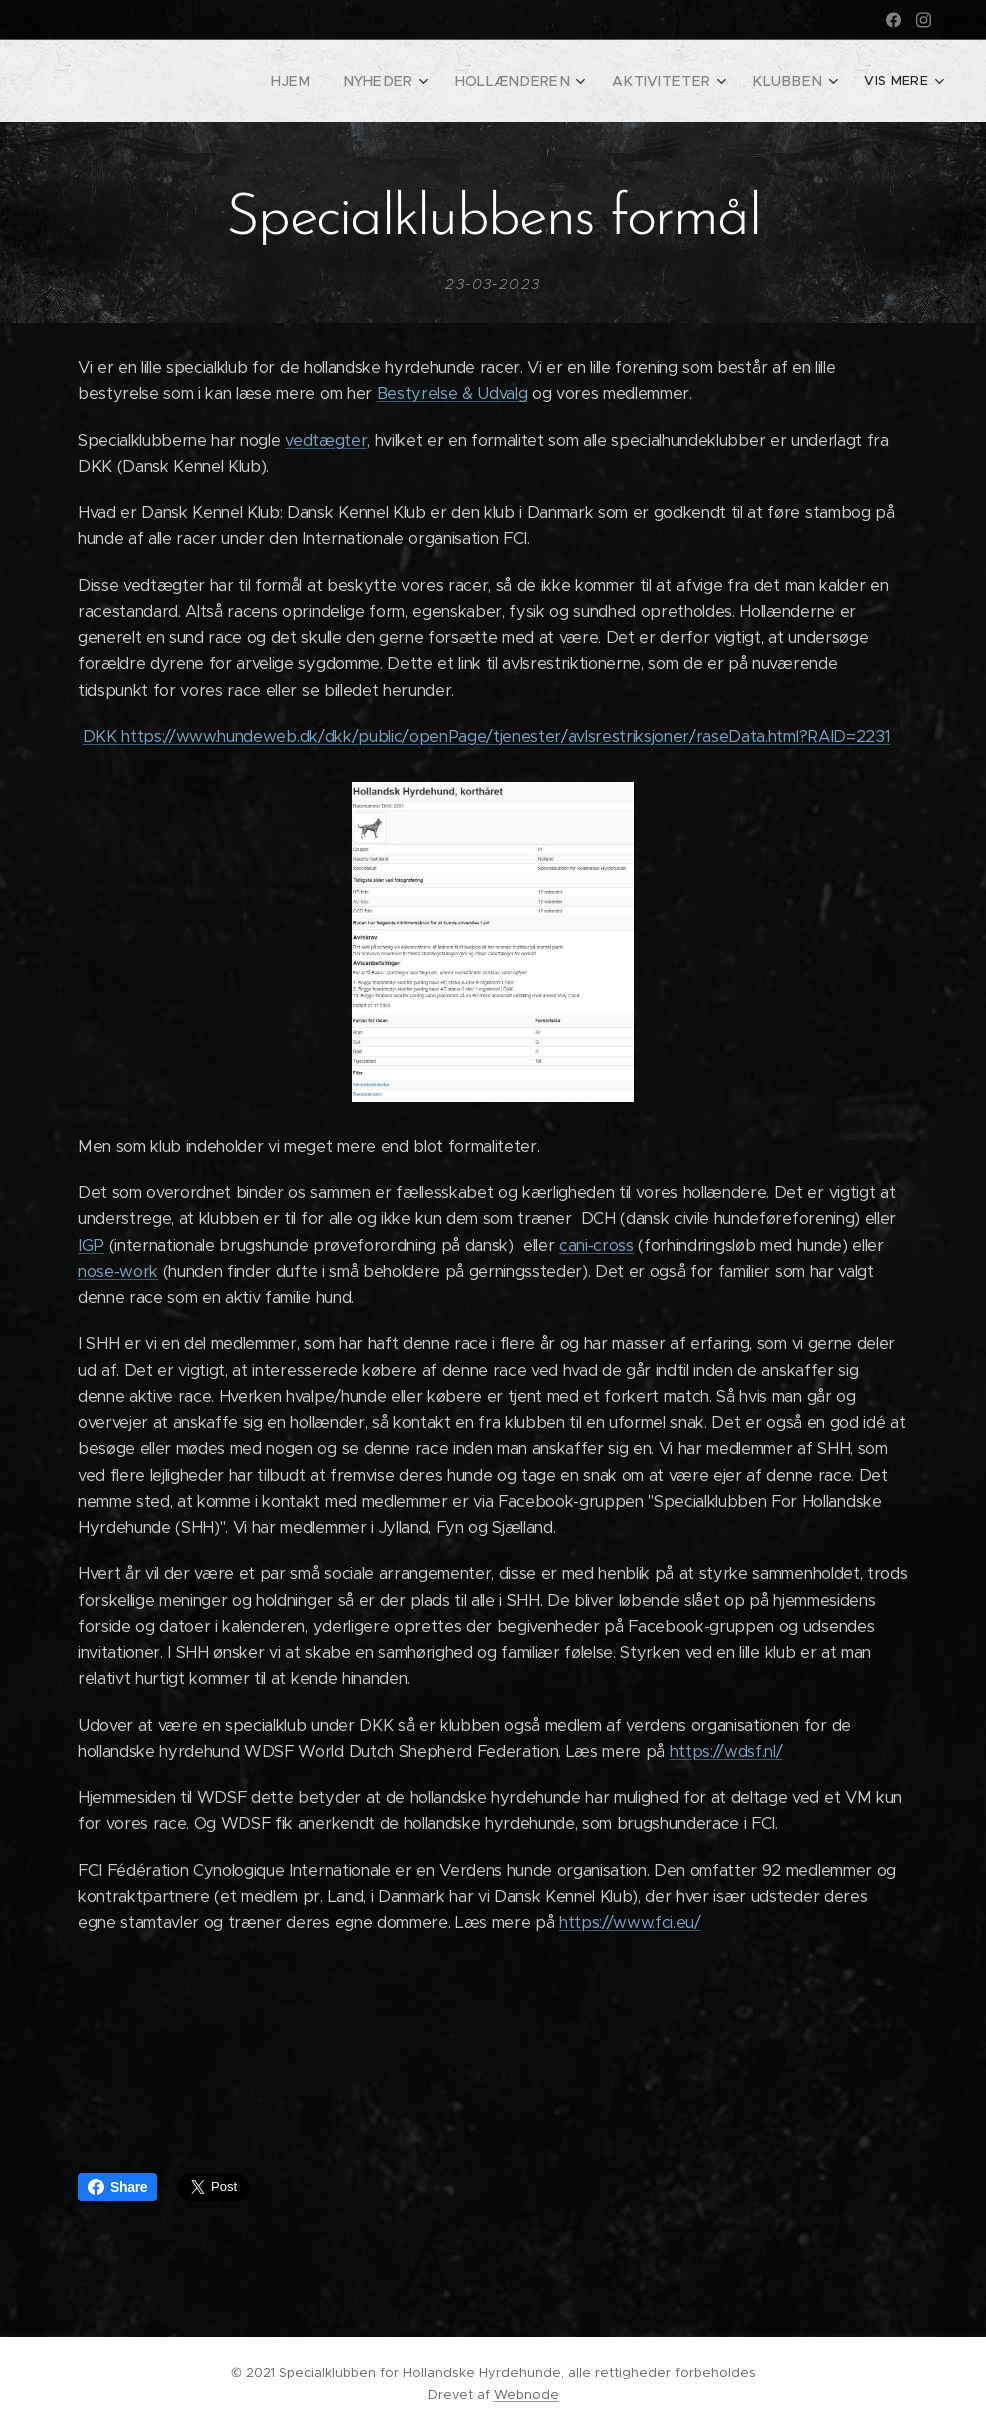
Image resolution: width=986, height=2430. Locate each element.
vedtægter (326, 439)
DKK (102, 735)
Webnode (526, 2394)
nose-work (118, 1271)
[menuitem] (259, 81)
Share (117, 2187)
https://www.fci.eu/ (630, 1922)
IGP (91, 1244)
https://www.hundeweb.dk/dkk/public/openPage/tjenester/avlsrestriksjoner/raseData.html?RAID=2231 (505, 735)
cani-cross (596, 1244)
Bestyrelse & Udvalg (452, 393)
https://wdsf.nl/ (726, 1751)
